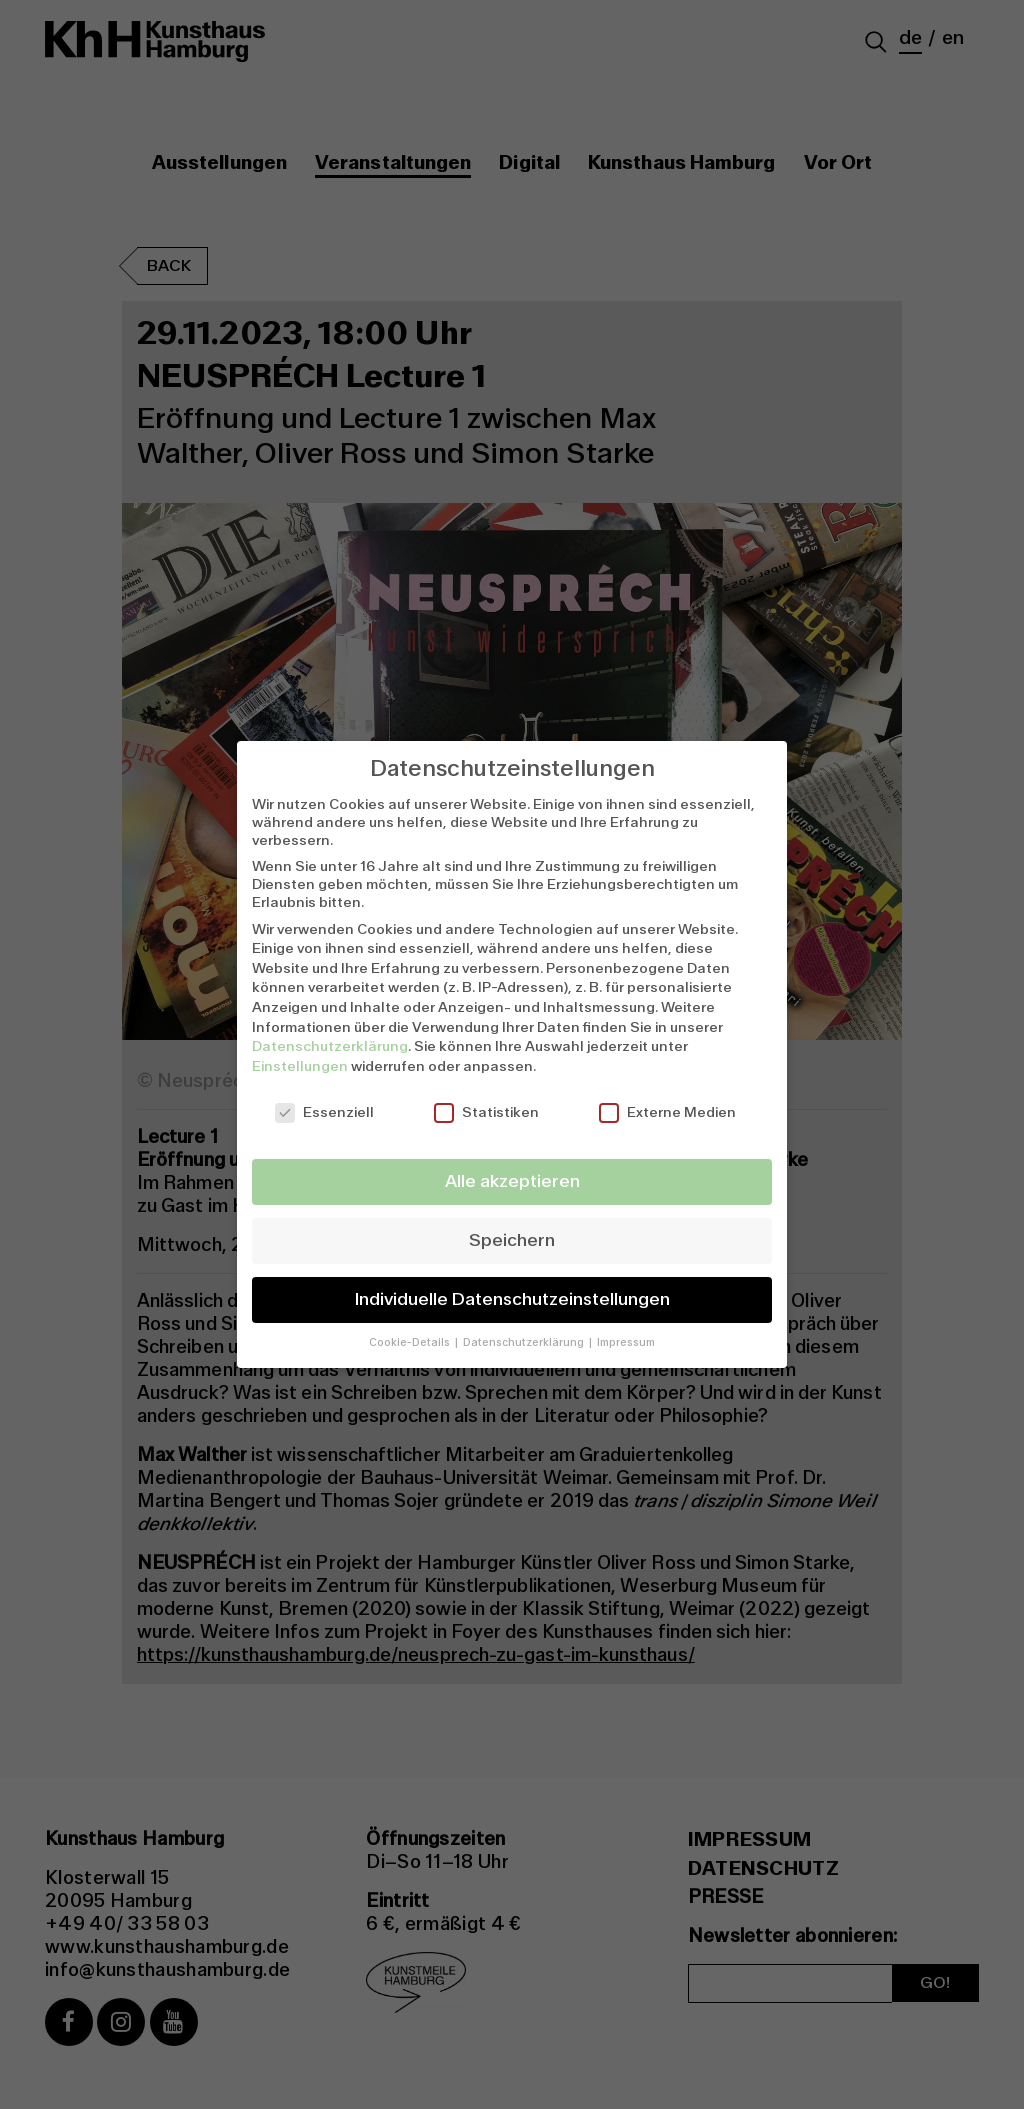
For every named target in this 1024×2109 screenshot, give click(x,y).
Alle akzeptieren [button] (512, 1181)
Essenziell (324, 1112)
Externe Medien (667, 1112)
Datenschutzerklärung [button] (525, 1342)
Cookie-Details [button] (411, 1342)
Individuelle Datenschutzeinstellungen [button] (512, 1299)
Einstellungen (300, 1066)
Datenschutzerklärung (330, 1046)
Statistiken (486, 1112)
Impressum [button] (626, 1342)
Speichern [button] (512, 1240)
